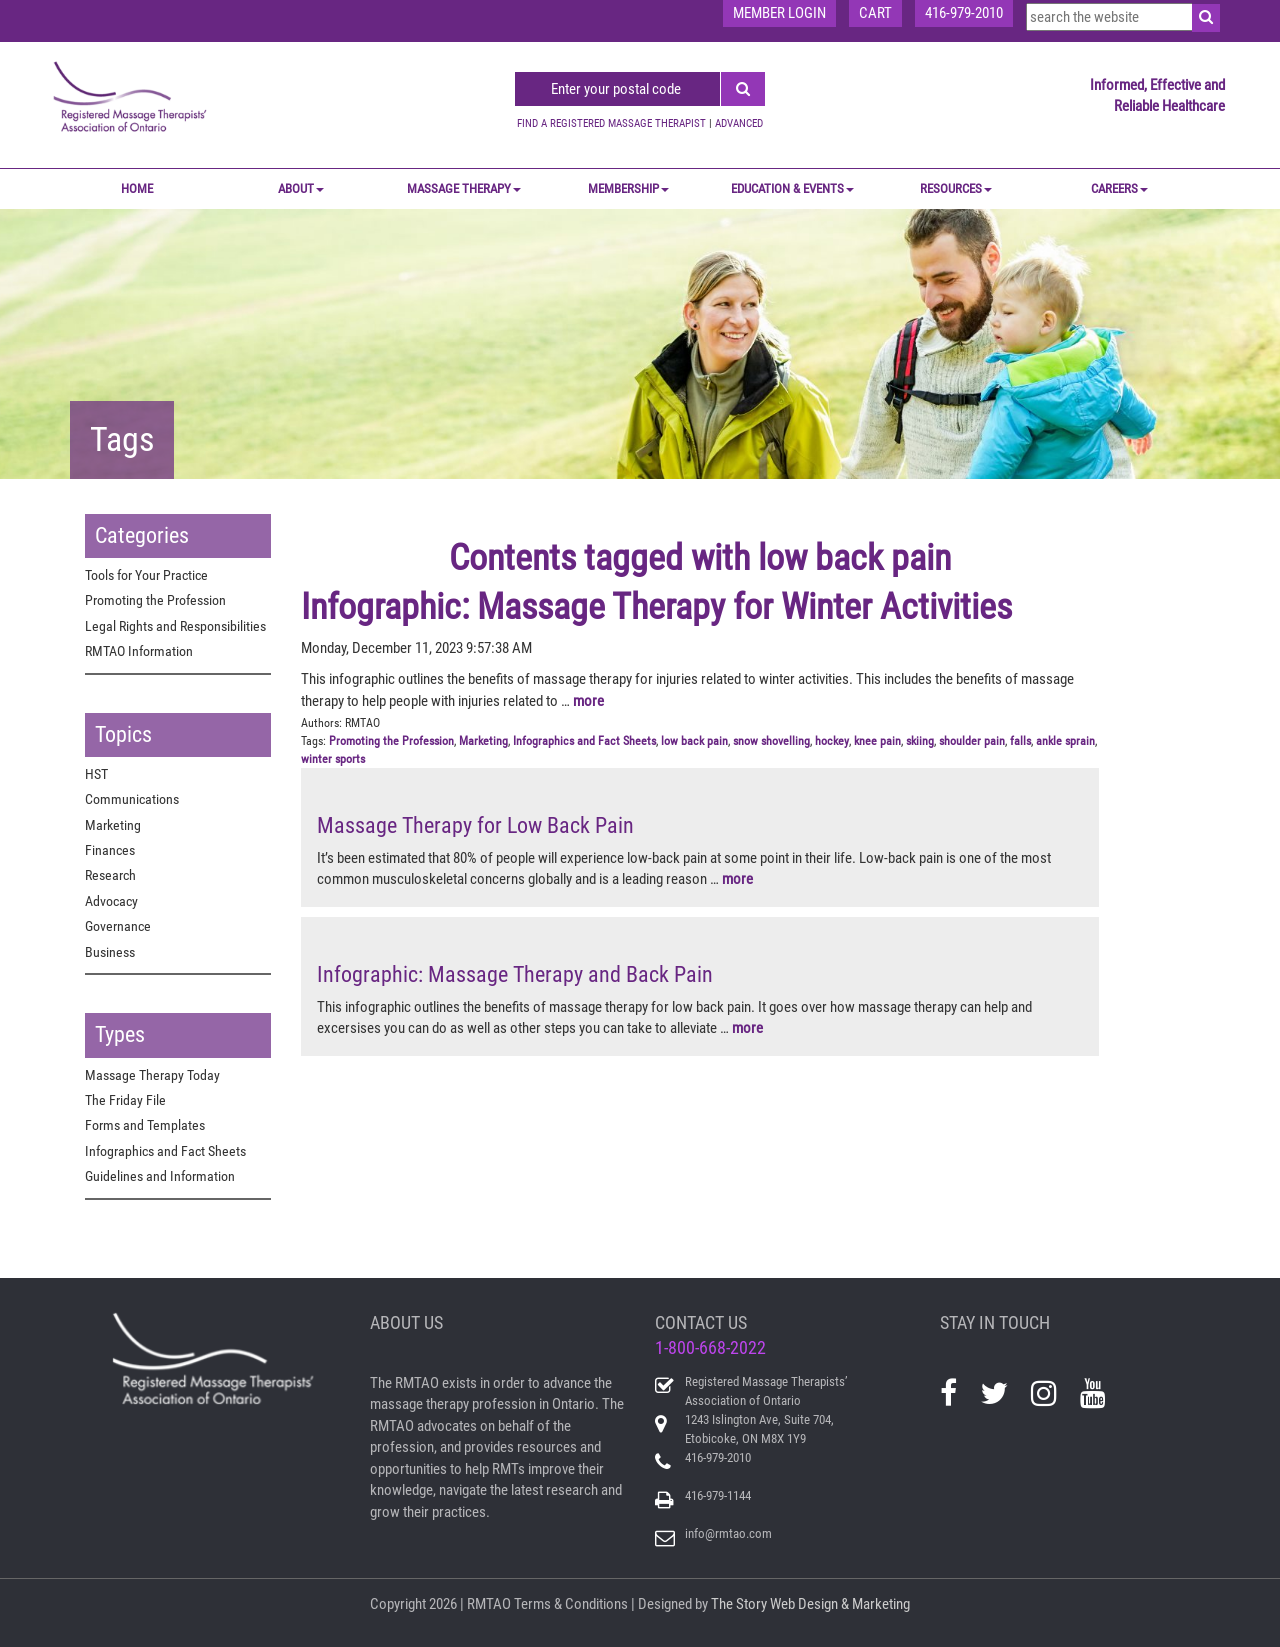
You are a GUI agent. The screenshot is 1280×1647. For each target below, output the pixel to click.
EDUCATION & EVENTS (792, 188)
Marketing (113, 825)
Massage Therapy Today (152, 1075)
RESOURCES (956, 188)
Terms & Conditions (571, 1604)
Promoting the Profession (155, 600)
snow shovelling (771, 741)
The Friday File (125, 1100)
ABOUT (301, 188)
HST (96, 774)
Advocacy (111, 901)
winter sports (333, 759)
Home (137, 188)
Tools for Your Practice (146, 575)
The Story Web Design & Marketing (810, 1604)
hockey (832, 741)
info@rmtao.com (728, 1533)
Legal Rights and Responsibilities (175, 626)
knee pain (877, 741)
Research (110, 875)
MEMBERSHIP (628, 188)
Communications (132, 799)
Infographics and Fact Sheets (165, 1151)
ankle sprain (1065, 741)
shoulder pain (972, 741)
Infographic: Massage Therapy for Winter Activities (656, 607)
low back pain (694, 741)
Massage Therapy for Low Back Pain (475, 825)
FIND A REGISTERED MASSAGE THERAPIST (611, 123)
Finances (110, 850)
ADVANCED (739, 123)
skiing (920, 741)
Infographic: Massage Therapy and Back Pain (515, 974)
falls (1020, 741)
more (588, 701)
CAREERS (1119, 188)
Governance (118, 926)
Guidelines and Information (160, 1176)
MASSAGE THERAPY (464, 188)
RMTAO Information (139, 651)
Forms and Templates (145, 1125)
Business (110, 952)
